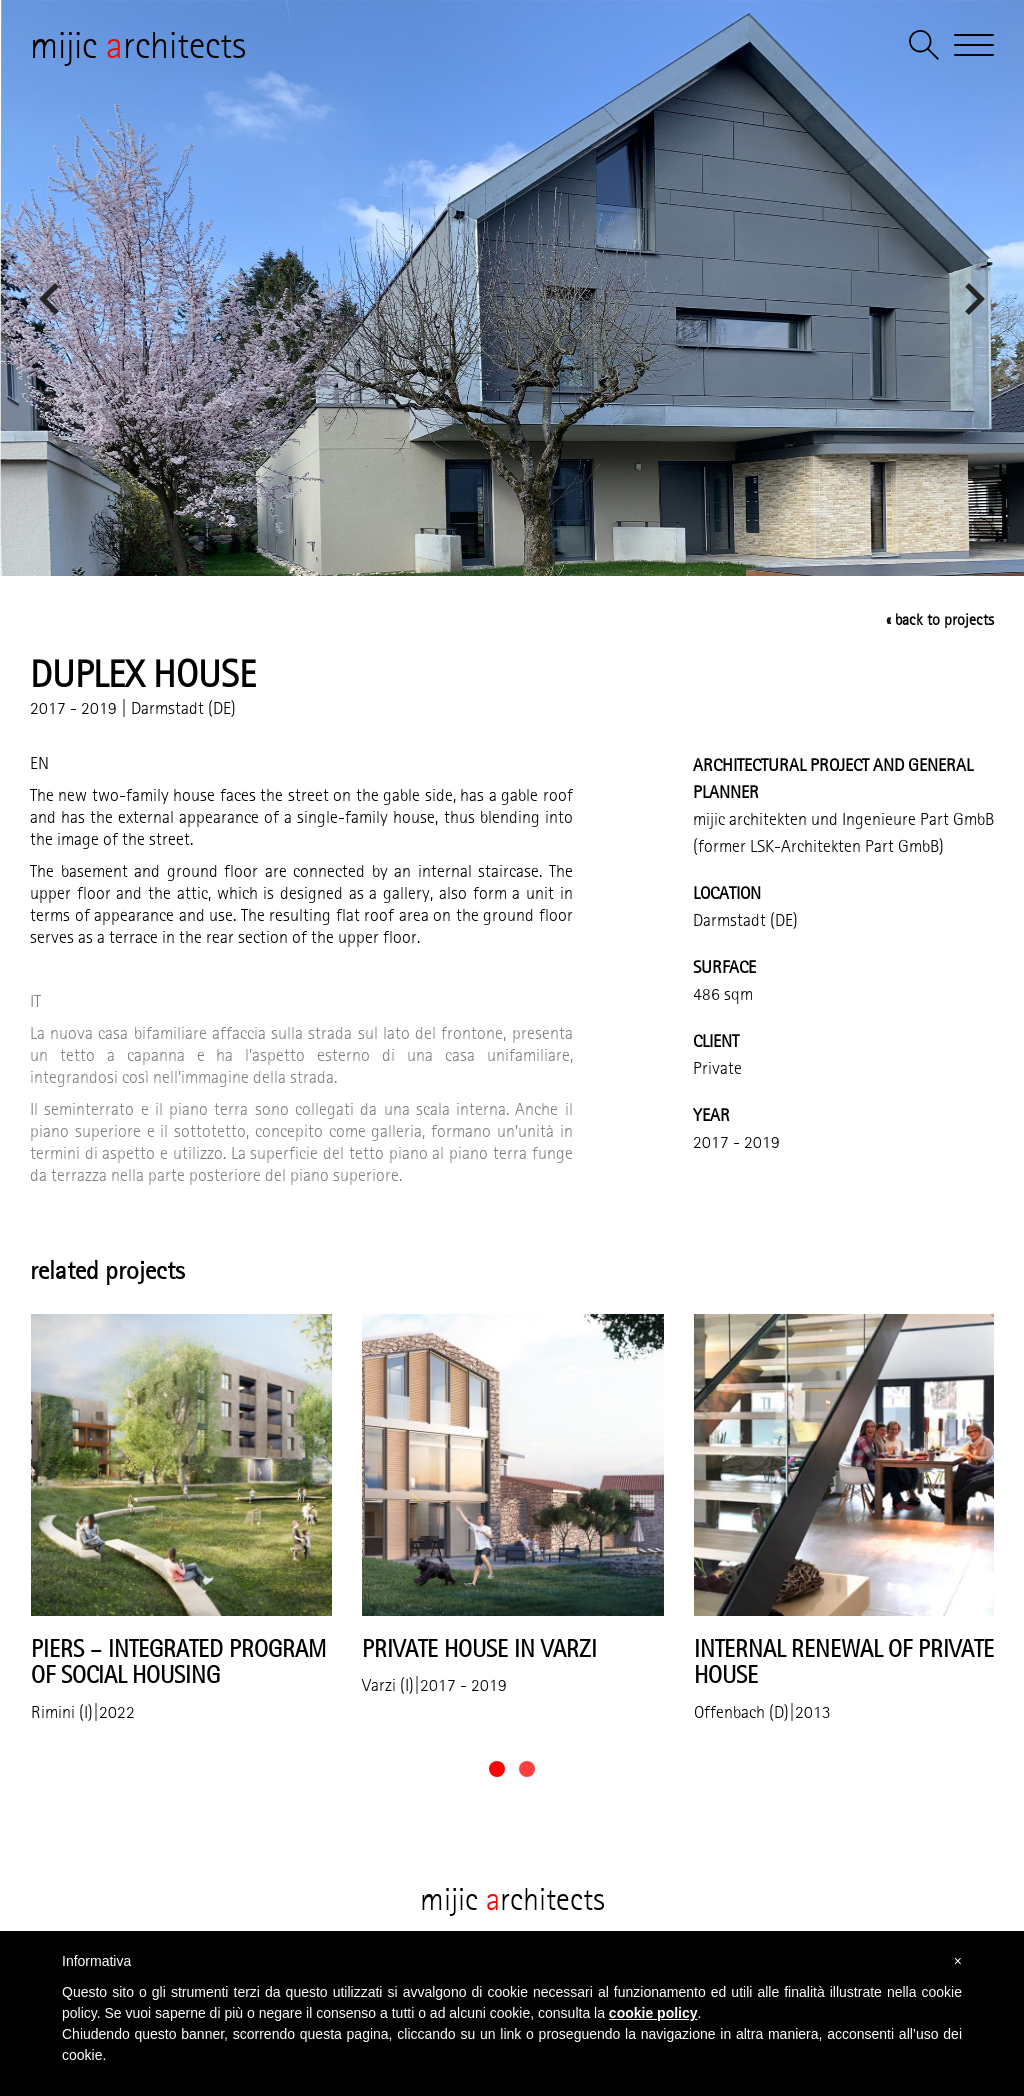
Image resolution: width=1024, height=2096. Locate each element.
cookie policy (653, 2013)
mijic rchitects (138, 45)
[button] (497, 1769)
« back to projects (940, 619)
